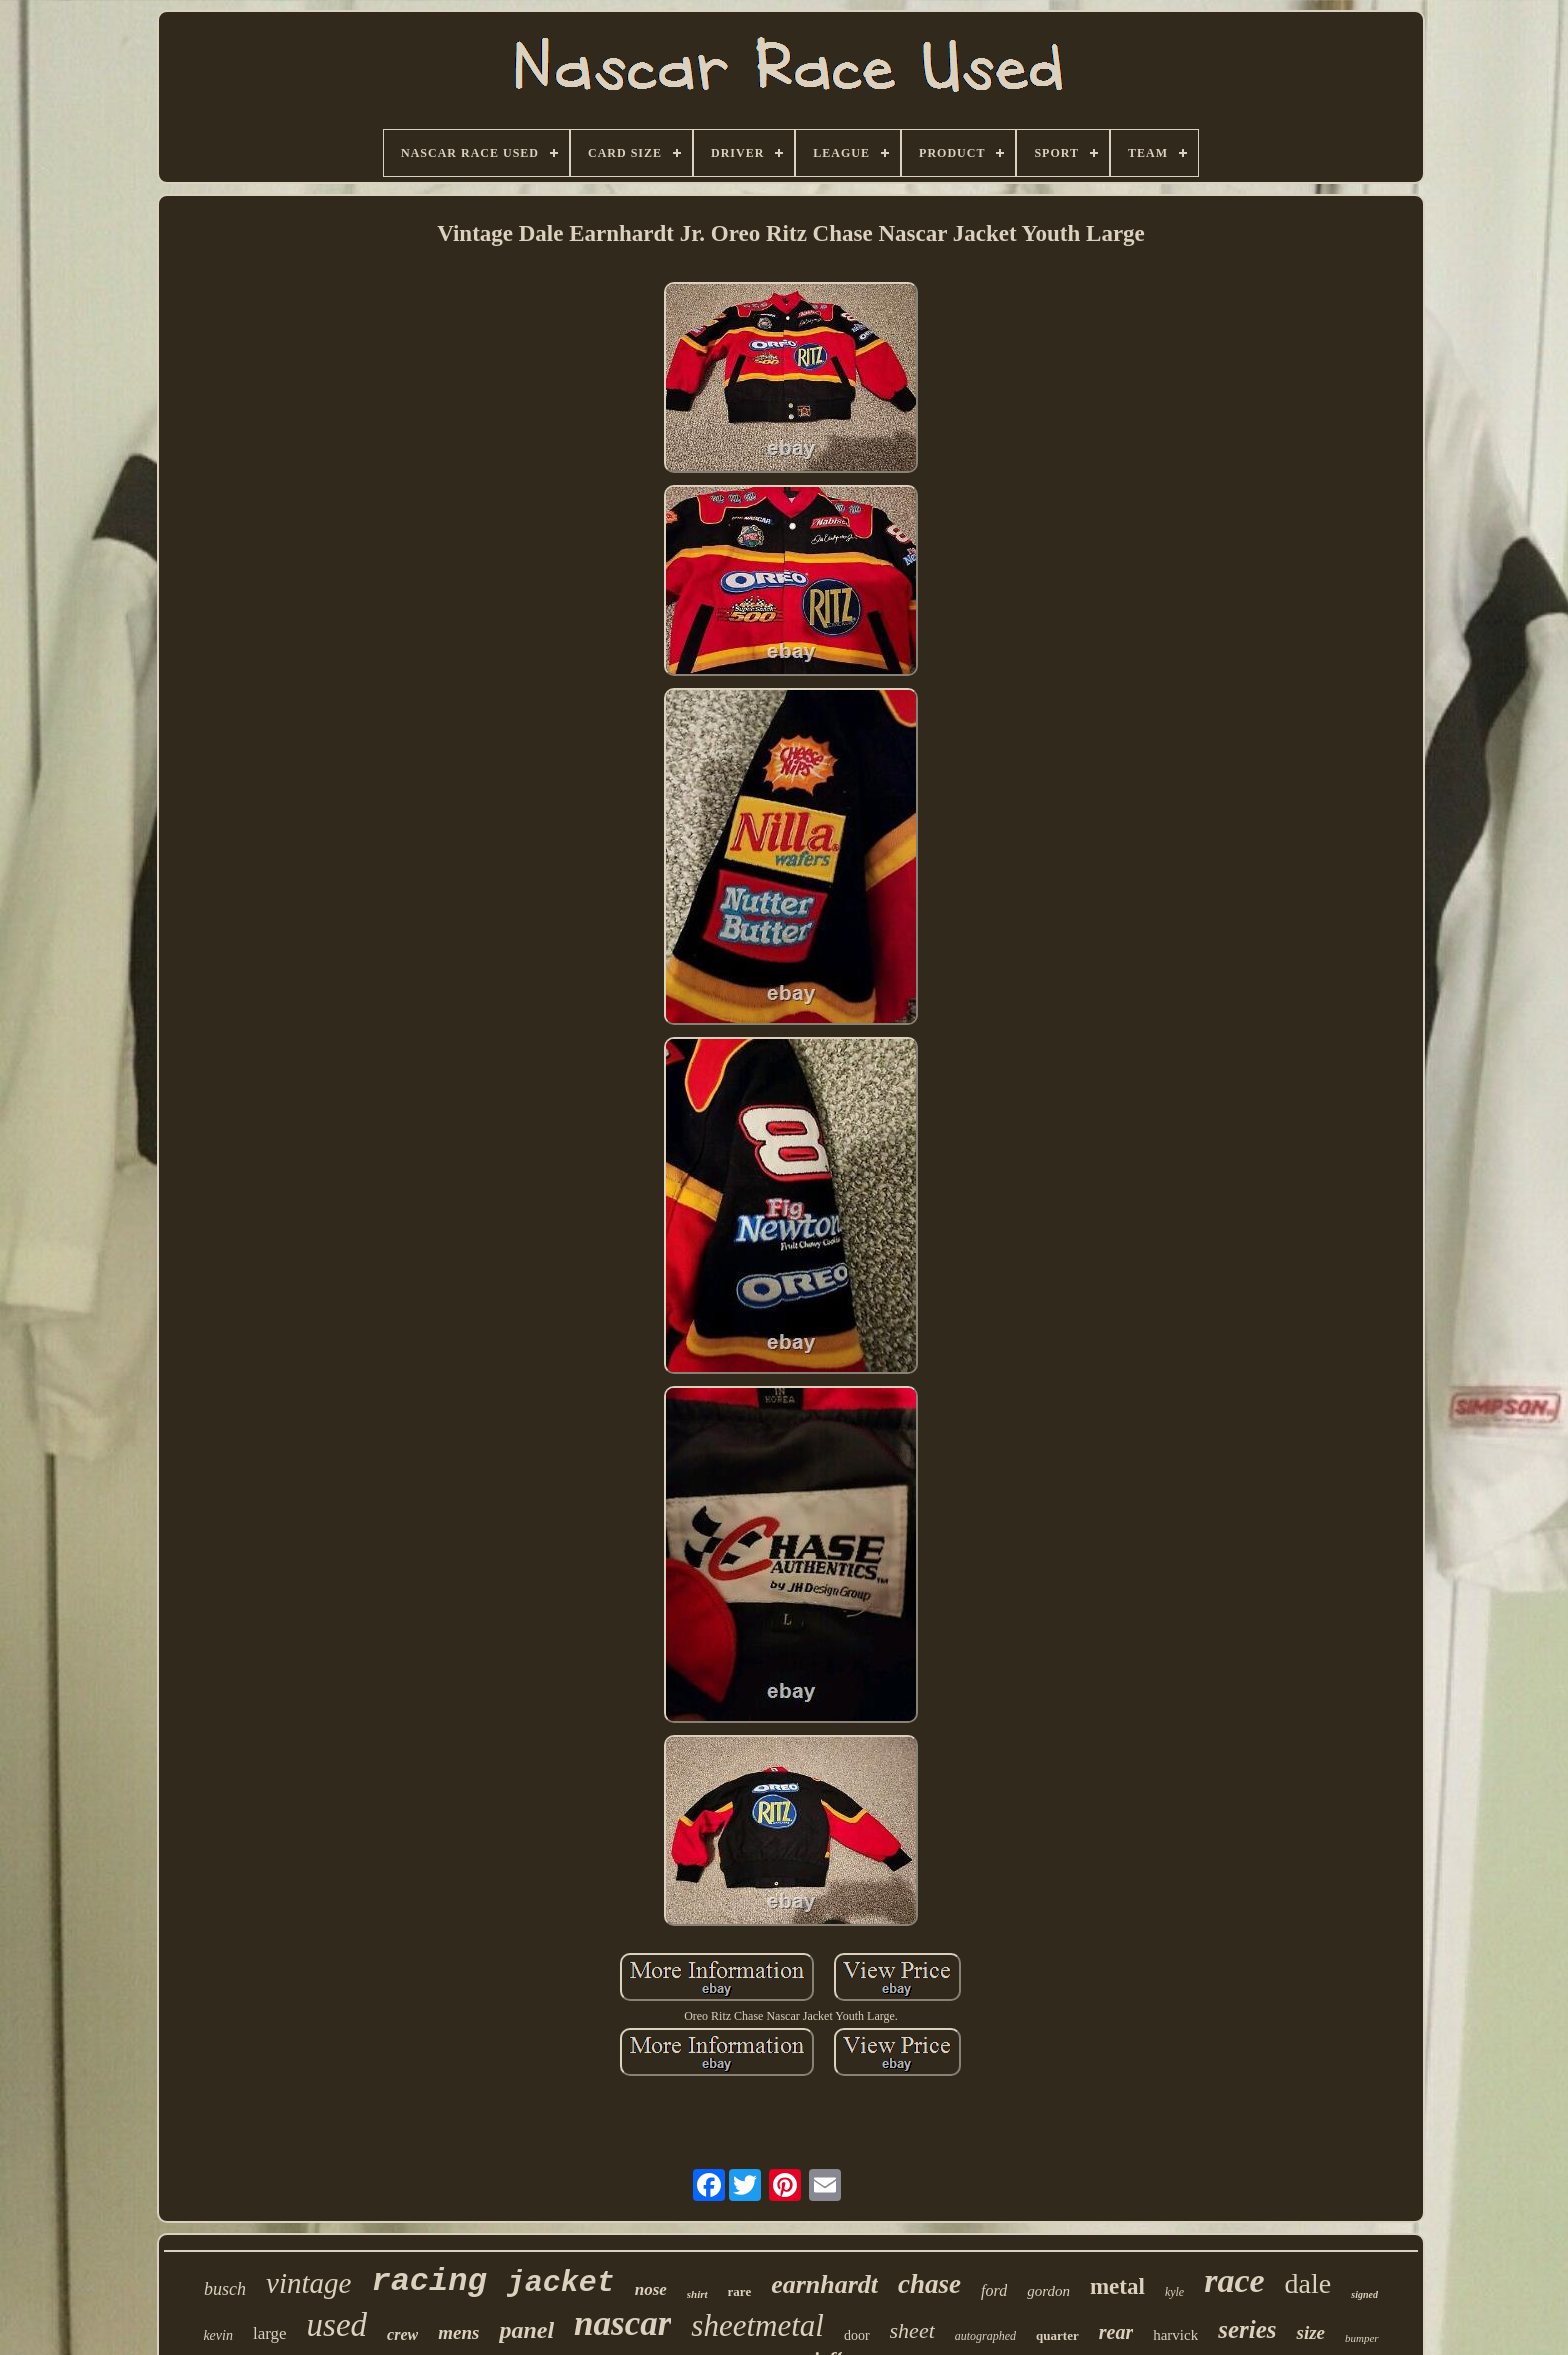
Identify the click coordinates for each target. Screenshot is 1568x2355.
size (1310, 2332)
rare (740, 2291)
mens (458, 2332)
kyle (1174, 2292)
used (337, 2325)
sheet (912, 2330)
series (1247, 2329)
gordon (1048, 2291)
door (857, 2335)
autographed (985, 2336)
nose (651, 2289)
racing (428, 2281)
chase (929, 2284)
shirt (697, 2294)
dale (1308, 2283)
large (270, 2333)
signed (1364, 2294)
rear (1116, 2332)
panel (526, 2330)
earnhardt (824, 2284)
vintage (308, 2283)
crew (402, 2334)
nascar (622, 2323)
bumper (1362, 2338)
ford (994, 2290)
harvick (1175, 2335)
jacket (561, 2283)
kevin (218, 2335)
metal (1117, 2286)
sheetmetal (757, 2325)
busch (225, 2289)
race (1234, 2280)
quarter (1057, 2335)
